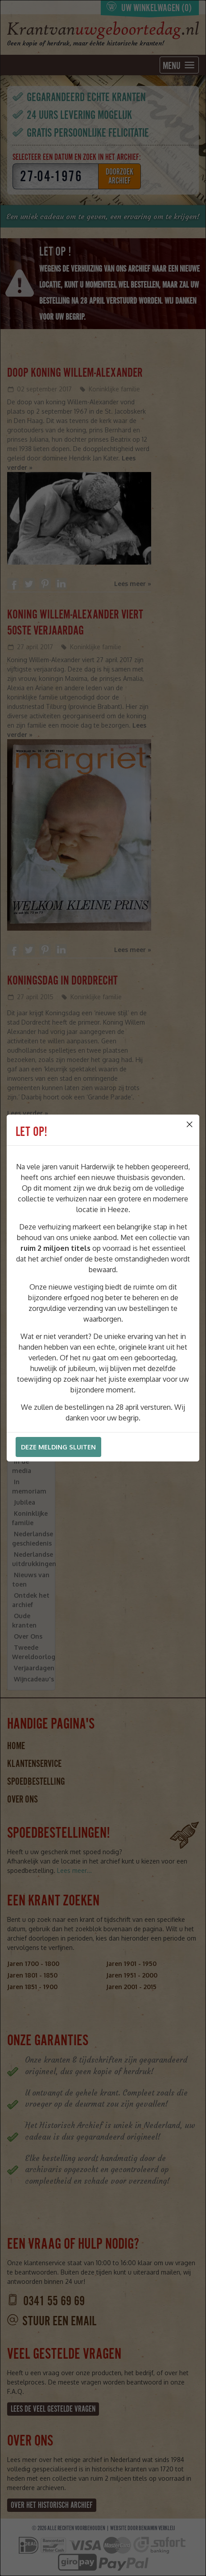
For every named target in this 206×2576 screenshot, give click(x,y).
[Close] (189, 1124)
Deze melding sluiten (58, 1447)
